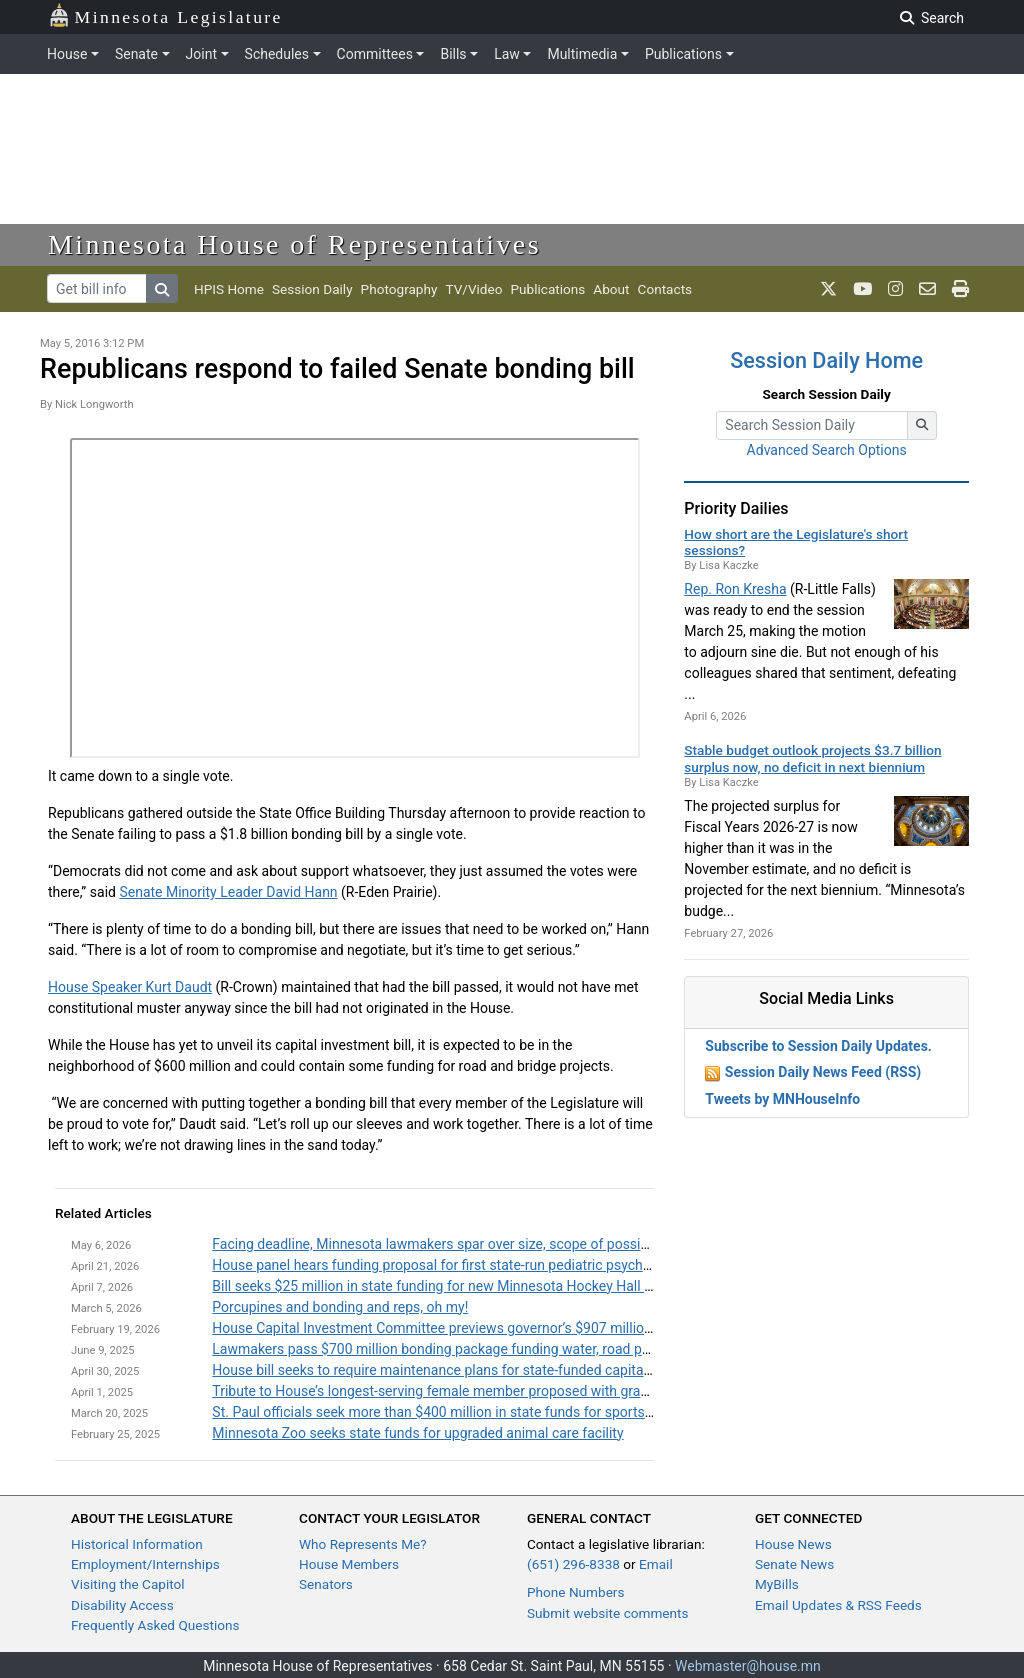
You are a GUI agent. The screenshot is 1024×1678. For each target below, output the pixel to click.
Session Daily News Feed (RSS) (823, 1072)
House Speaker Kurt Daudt (130, 987)
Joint (201, 54)
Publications (683, 54)
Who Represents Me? (363, 1544)
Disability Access (122, 1605)
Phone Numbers (575, 1592)
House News (793, 1544)
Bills (453, 54)
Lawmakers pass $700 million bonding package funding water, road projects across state (488, 1349)
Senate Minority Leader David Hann (228, 892)
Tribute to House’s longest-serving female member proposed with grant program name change (504, 1391)
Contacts (665, 289)
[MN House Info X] (828, 289)
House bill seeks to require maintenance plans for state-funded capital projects (456, 1370)
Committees (375, 54)
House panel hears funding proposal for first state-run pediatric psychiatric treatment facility (497, 1265)
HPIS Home (229, 289)
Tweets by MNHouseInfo (782, 1099)
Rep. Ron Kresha (735, 589)
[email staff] (927, 289)
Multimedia (582, 54)
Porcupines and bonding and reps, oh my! (340, 1307)
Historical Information (137, 1544)
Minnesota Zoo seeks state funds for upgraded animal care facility (417, 1433)
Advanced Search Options (827, 450)
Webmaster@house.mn (748, 1666)
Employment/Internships (145, 1564)
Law (507, 54)
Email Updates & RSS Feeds (838, 1605)
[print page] (960, 289)
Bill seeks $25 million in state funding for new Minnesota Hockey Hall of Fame (453, 1286)
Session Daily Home (826, 360)
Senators (326, 1584)
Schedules (277, 54)
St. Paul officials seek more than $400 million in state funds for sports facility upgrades (481, 1412)
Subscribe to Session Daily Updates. (818, 1046)
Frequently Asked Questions (155, 1625)
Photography (399, 289)
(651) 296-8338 (573, 1564)
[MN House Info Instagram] (895, 289)
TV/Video (473, 289)
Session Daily (312, 289)
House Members (349, 1564)
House (67, 54)
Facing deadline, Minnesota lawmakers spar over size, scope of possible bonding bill (473, 1244)
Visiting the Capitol (128, 1584)
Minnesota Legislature (165, 15)
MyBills (777, 1584)
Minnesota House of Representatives (294, 244)
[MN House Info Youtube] (862, 289)
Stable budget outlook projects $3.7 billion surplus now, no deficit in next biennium (812, 758)
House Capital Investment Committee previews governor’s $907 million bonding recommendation (513, 1328)
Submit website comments (608, 1613)
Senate (136, 54)
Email (656, 1564)
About (611, 289)
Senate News (794, 1564)
